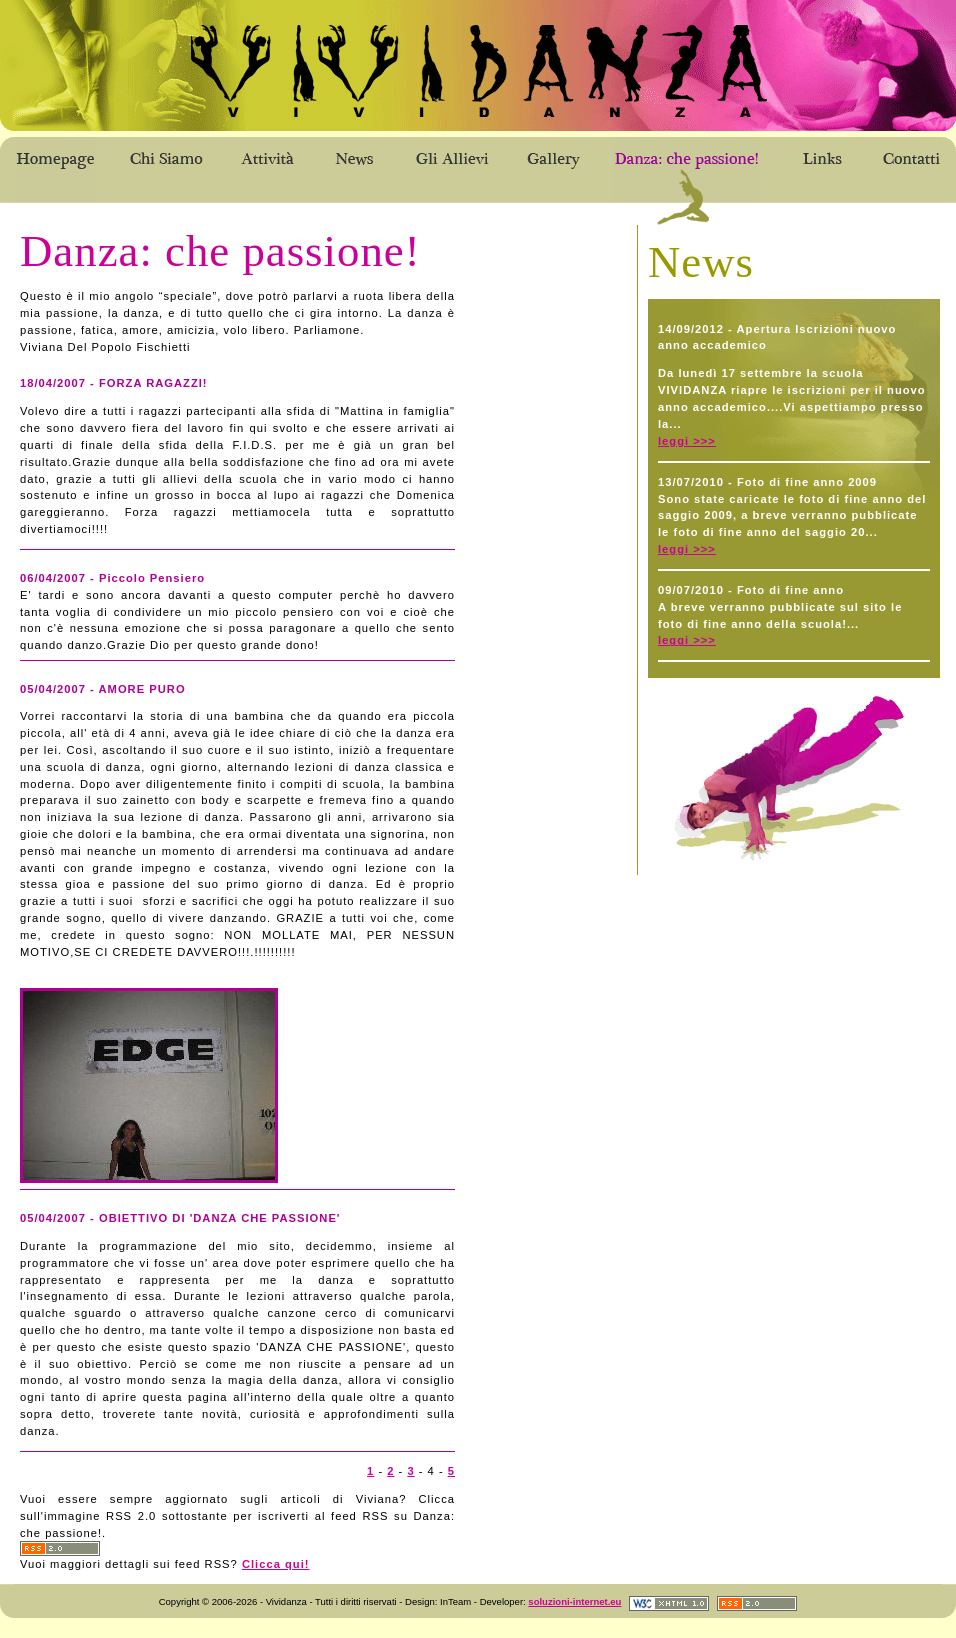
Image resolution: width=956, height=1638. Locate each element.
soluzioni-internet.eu (574, 1601)
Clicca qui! (276, 1564)
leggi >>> (687, 441)
